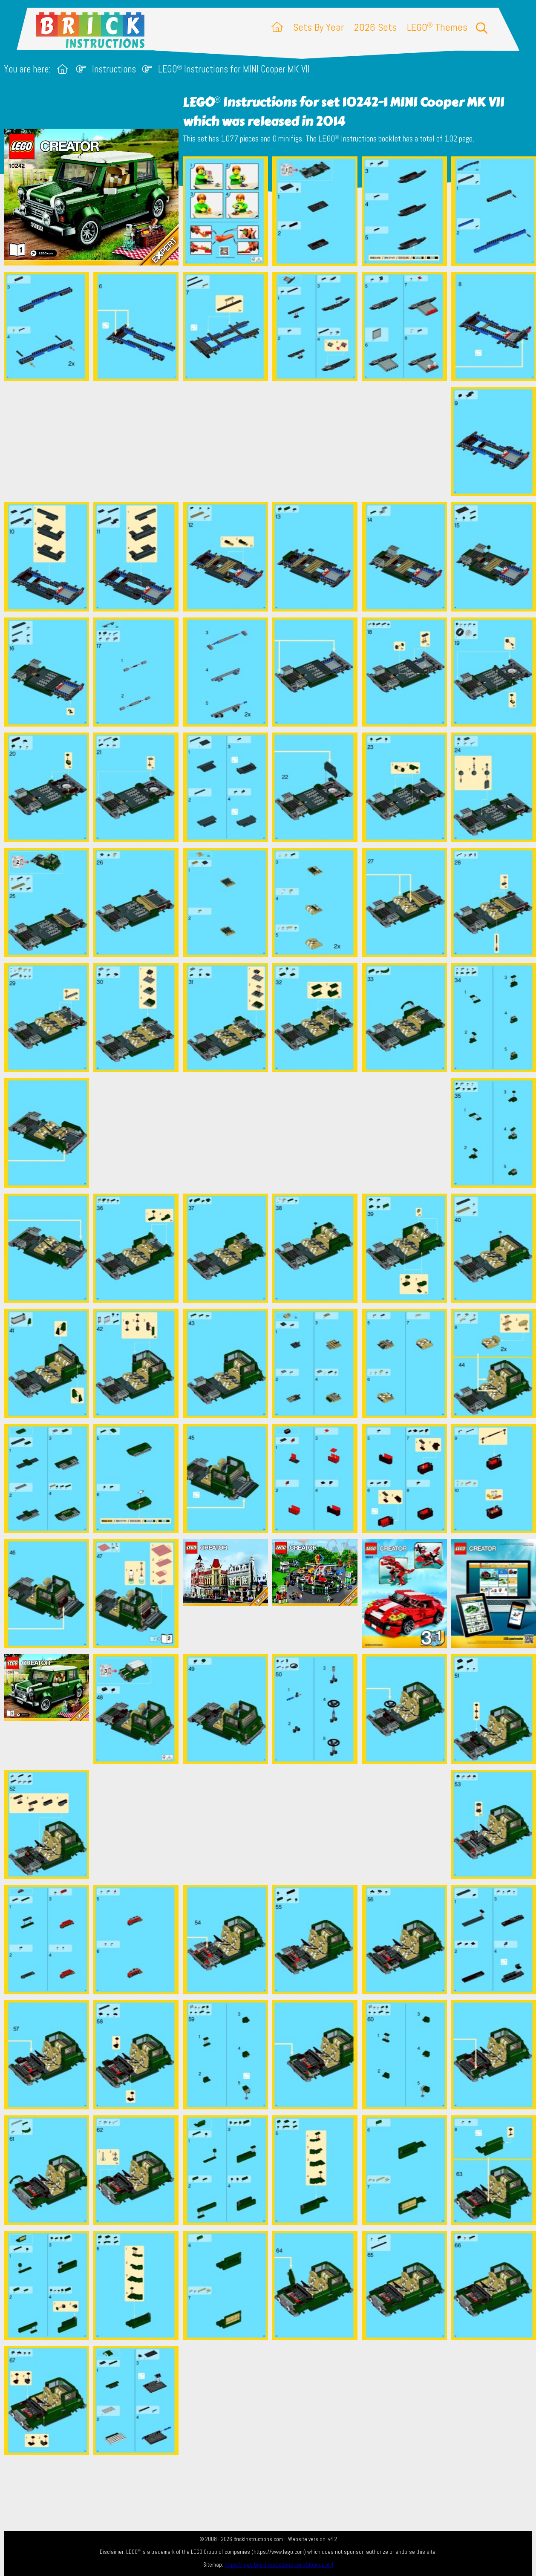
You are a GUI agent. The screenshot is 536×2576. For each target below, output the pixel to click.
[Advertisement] (272, 441)
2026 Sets (375, 27)
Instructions (114, 69)
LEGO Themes (437, 27)
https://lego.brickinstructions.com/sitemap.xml (279, 2564)
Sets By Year (318, 27)
